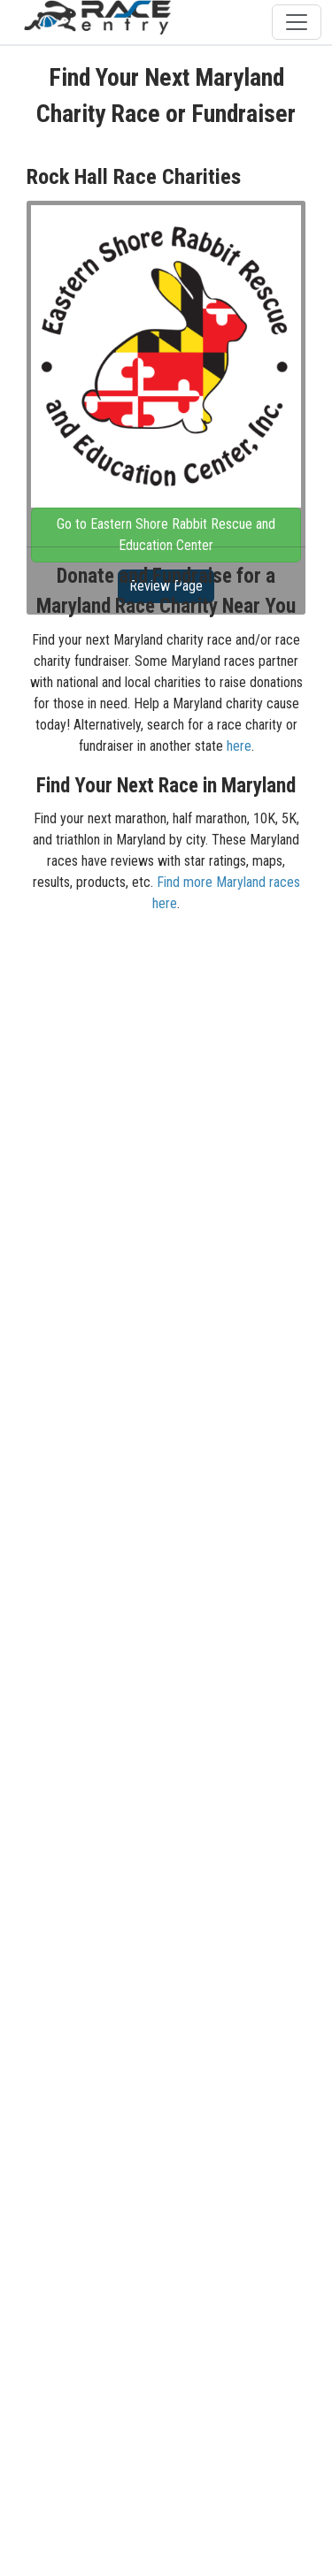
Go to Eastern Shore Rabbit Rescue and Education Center (166, 535)
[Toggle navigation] (296, 22)
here (239, 746)
